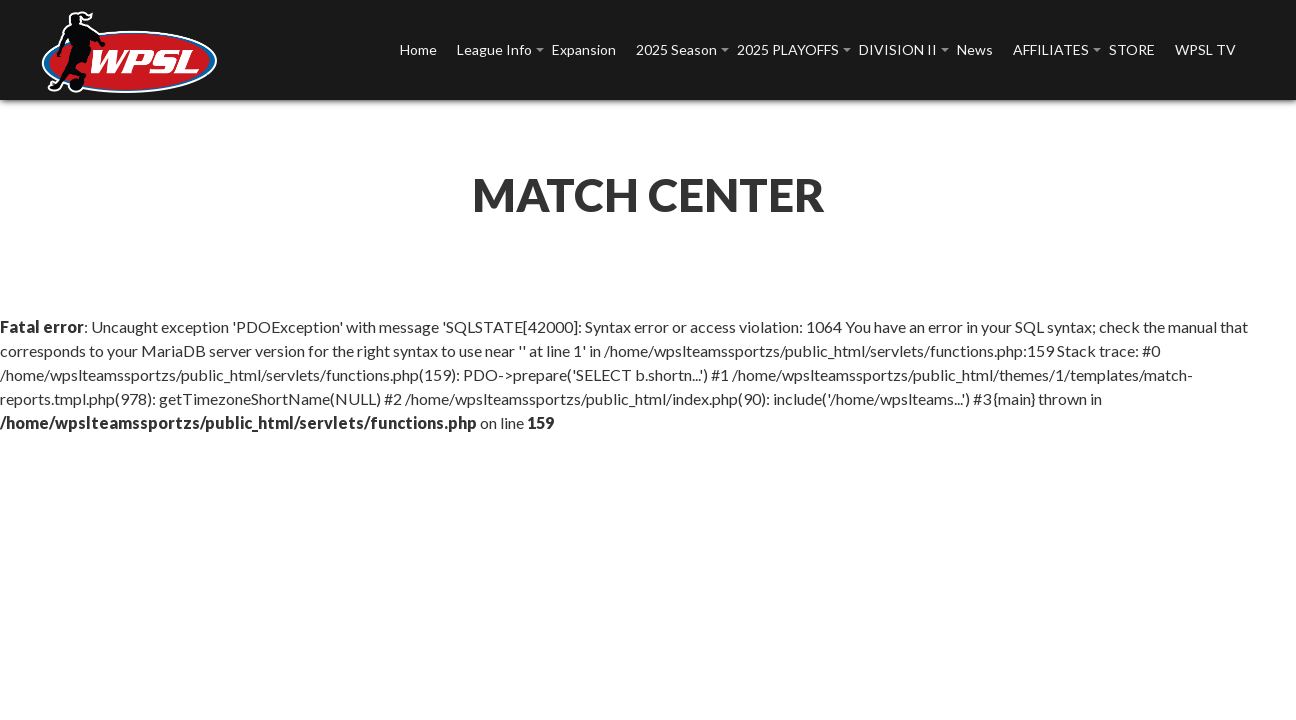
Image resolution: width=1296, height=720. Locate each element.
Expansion (584, 49)
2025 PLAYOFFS (788, 49)
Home (418, 49)
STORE (1132, 49)
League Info (494, 49)
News (975, 49)
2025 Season (676, 49)
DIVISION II (898, 49)
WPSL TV (1205, 49)
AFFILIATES (1051, 49)
